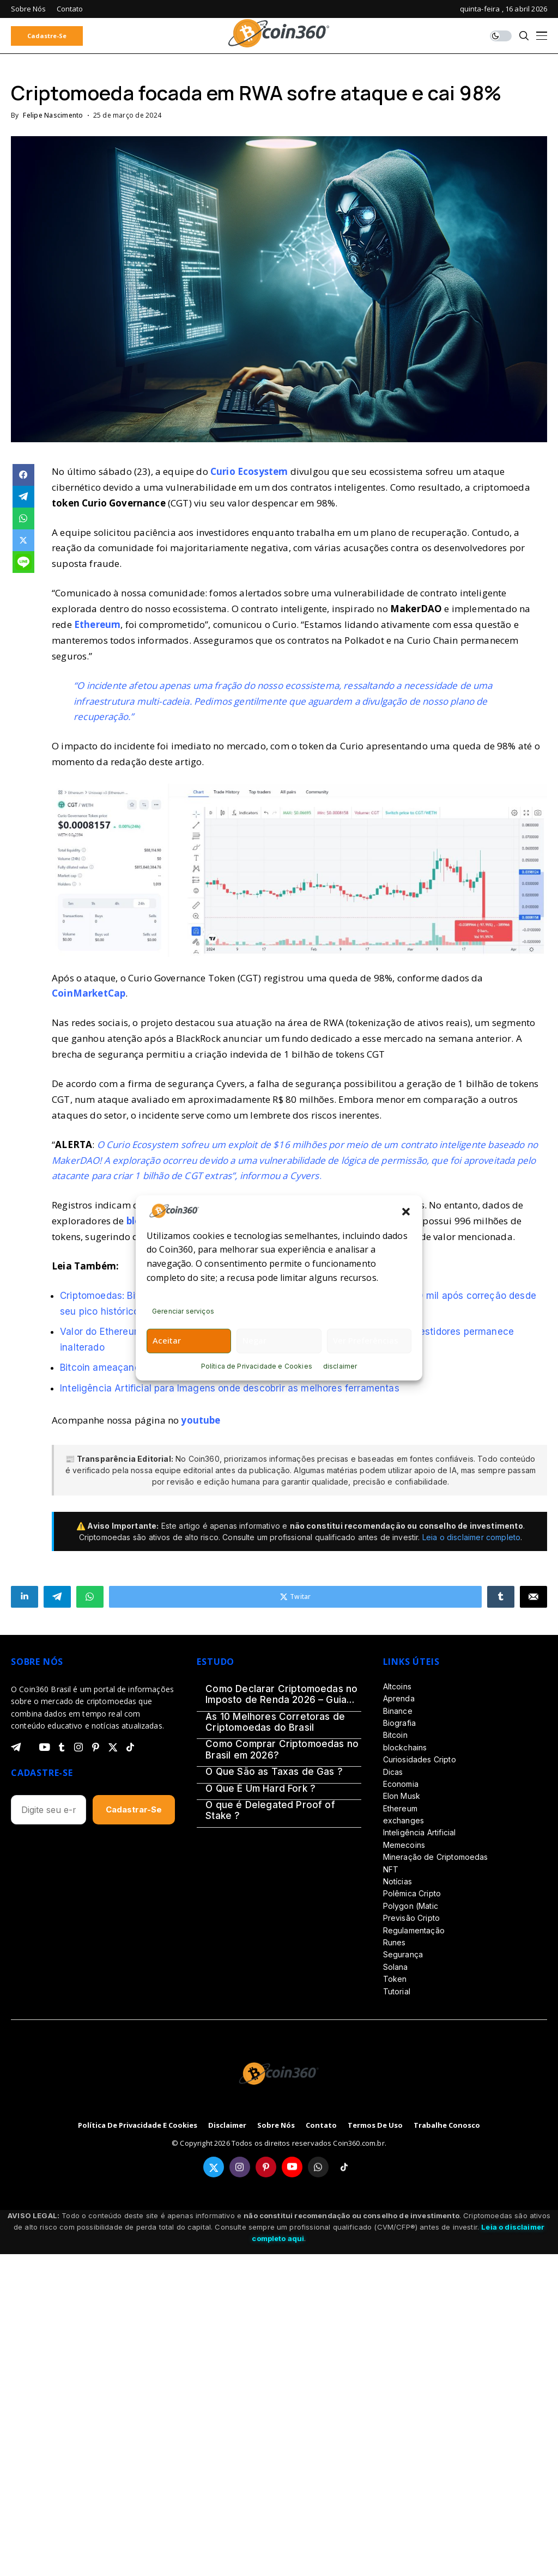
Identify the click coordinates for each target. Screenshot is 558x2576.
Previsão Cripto (411, 1917)
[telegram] (16, 1747)
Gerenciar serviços (183, 1311)
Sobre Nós (276, 2125)
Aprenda (399, 1698)
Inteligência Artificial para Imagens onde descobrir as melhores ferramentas (229, 1388)
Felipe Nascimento (53, 115)
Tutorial (396, 1991)
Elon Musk (401, 1795)
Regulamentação (414, 1930)
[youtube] (44, 1747)
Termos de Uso (375, 2125)
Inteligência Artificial (419, 1832)
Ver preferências (365, 1340)
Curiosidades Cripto (419, 1759)
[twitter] (113, 1747)
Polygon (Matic (410, 1905)
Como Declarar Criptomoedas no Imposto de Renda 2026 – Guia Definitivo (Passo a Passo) (281, 1694)
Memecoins (404, 1844)
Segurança (403, 1954)
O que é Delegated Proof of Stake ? (270, 1810)
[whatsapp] (318, 2167)
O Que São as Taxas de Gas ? (274, 1771)
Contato (321, 2125)
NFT (390, 1869)
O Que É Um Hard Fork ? (260, 1788)
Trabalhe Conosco (447, 2125)
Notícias (397, 1881)
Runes (394, 1942)
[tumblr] (61, 1747)
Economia (400, 1783)
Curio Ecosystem (249, 471)
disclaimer (340, 1366)
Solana (395, 1966)
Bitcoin (395, 1734)
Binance (398, 1711)
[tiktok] (130, 1747)
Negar (254, 1340)
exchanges (403, 1820)
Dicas (393, 1772)
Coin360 (204, 1458)
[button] (406, 1210)
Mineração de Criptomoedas (435, 1856)
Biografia (399, 1722)
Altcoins (397, 1686)
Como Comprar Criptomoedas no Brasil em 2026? (282, 1749)
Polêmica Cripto (412, 1893)
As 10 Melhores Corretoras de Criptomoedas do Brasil (275, 1722)
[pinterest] (95, 1747)
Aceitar (167, 1340)
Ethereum (400, 1808)
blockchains (405, 1747)
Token (395, 1978)
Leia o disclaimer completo (471, 1537)
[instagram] (78, 1747)
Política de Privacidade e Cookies (256, 1366)
